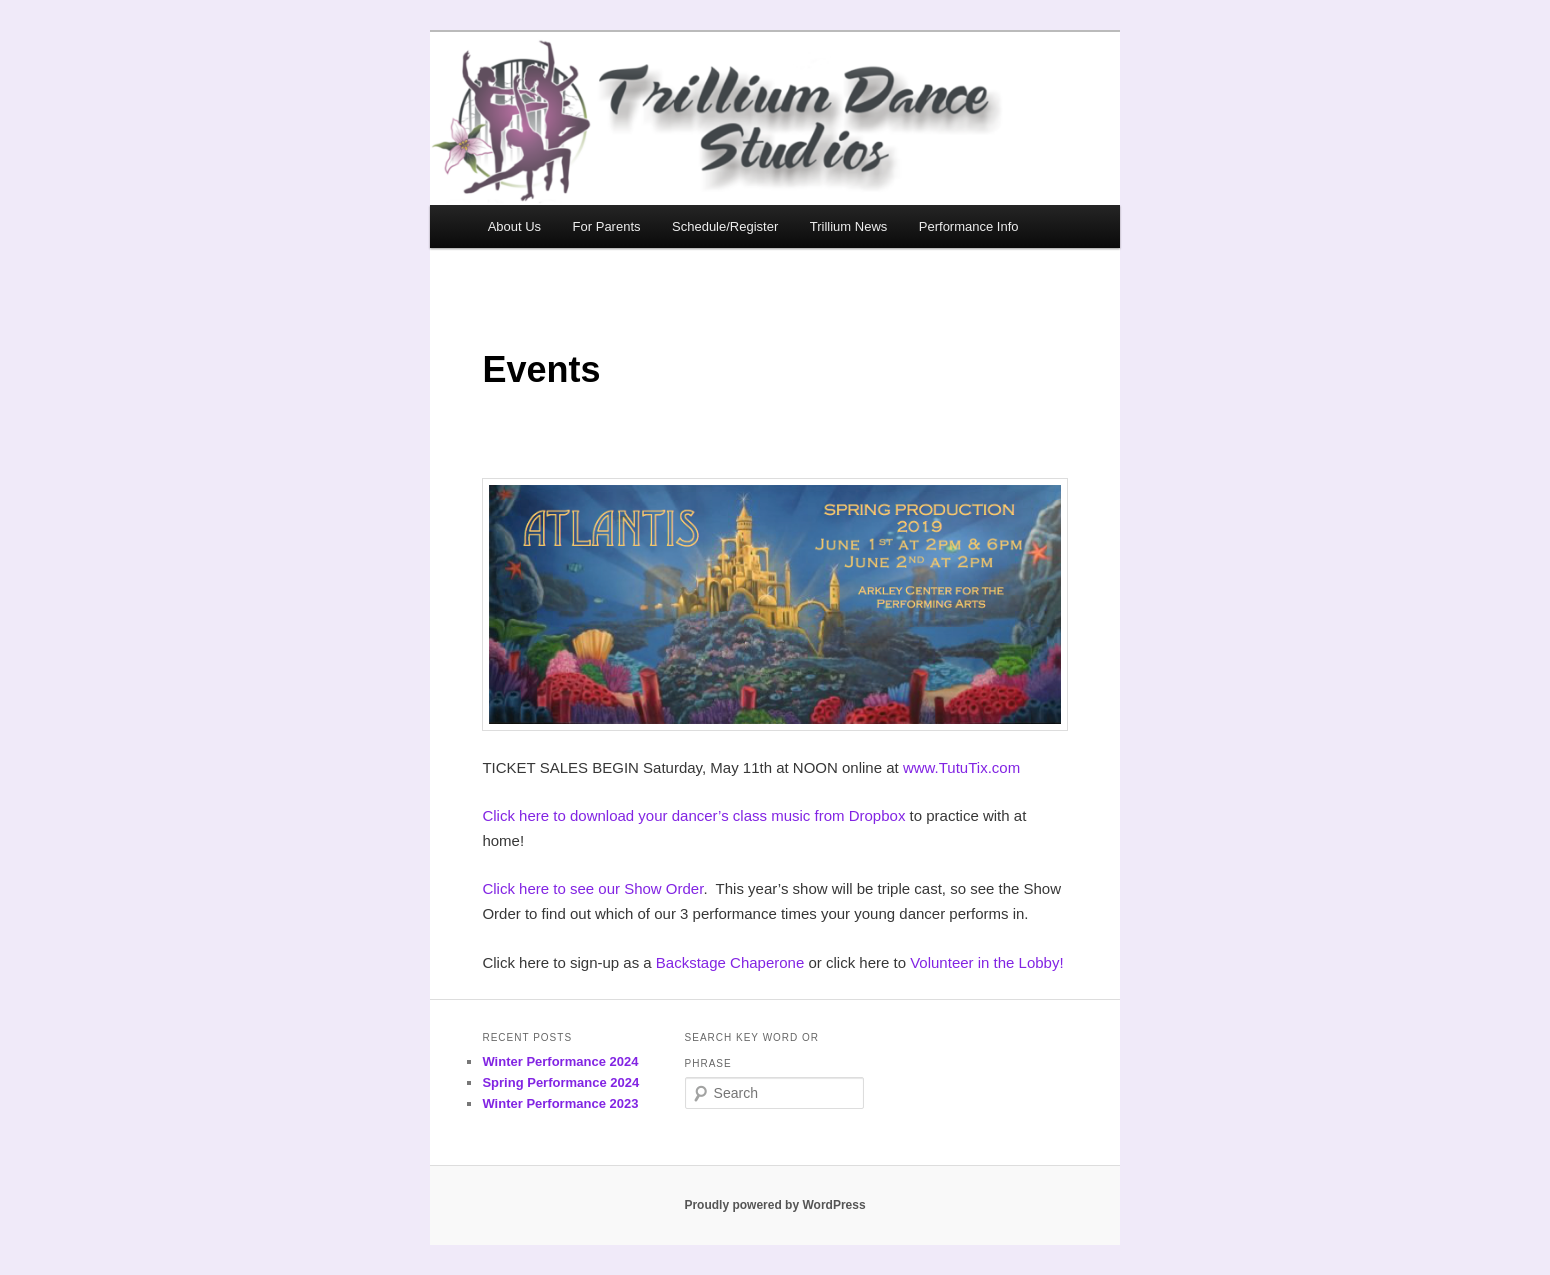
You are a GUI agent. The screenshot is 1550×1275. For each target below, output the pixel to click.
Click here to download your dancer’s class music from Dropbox (693, 815)
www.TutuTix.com (961, 767)
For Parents (607, 226)
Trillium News (849, 226)
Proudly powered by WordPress (774, 1205)
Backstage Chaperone (730, 962)
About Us (514, 226)
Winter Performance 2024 (560, 1061)
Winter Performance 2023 (560, 1103)
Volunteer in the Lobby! (986, 962)
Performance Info (969, 226)
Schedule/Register (725, 226)
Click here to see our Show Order (592, 888)
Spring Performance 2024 (560, 1082)
